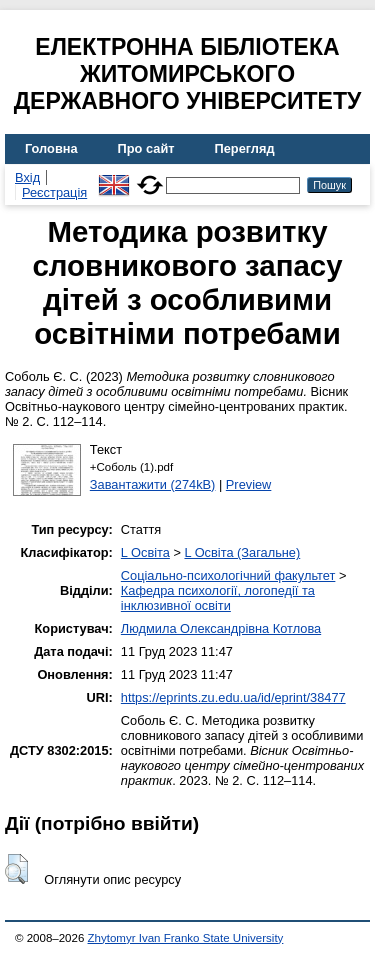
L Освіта (145, 552)
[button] (16, 869)
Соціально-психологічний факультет (228, 575)
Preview (249, 484)
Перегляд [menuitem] (245, 148)
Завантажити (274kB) (153, 484)
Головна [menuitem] (51, 148)
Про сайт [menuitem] (146, 148)
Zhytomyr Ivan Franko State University (186, 938)
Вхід (27, 177)
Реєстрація (54, 192)
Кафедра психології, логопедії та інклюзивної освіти (218, 598)
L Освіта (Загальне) (242, 552)
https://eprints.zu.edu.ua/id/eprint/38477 (233, 697)
